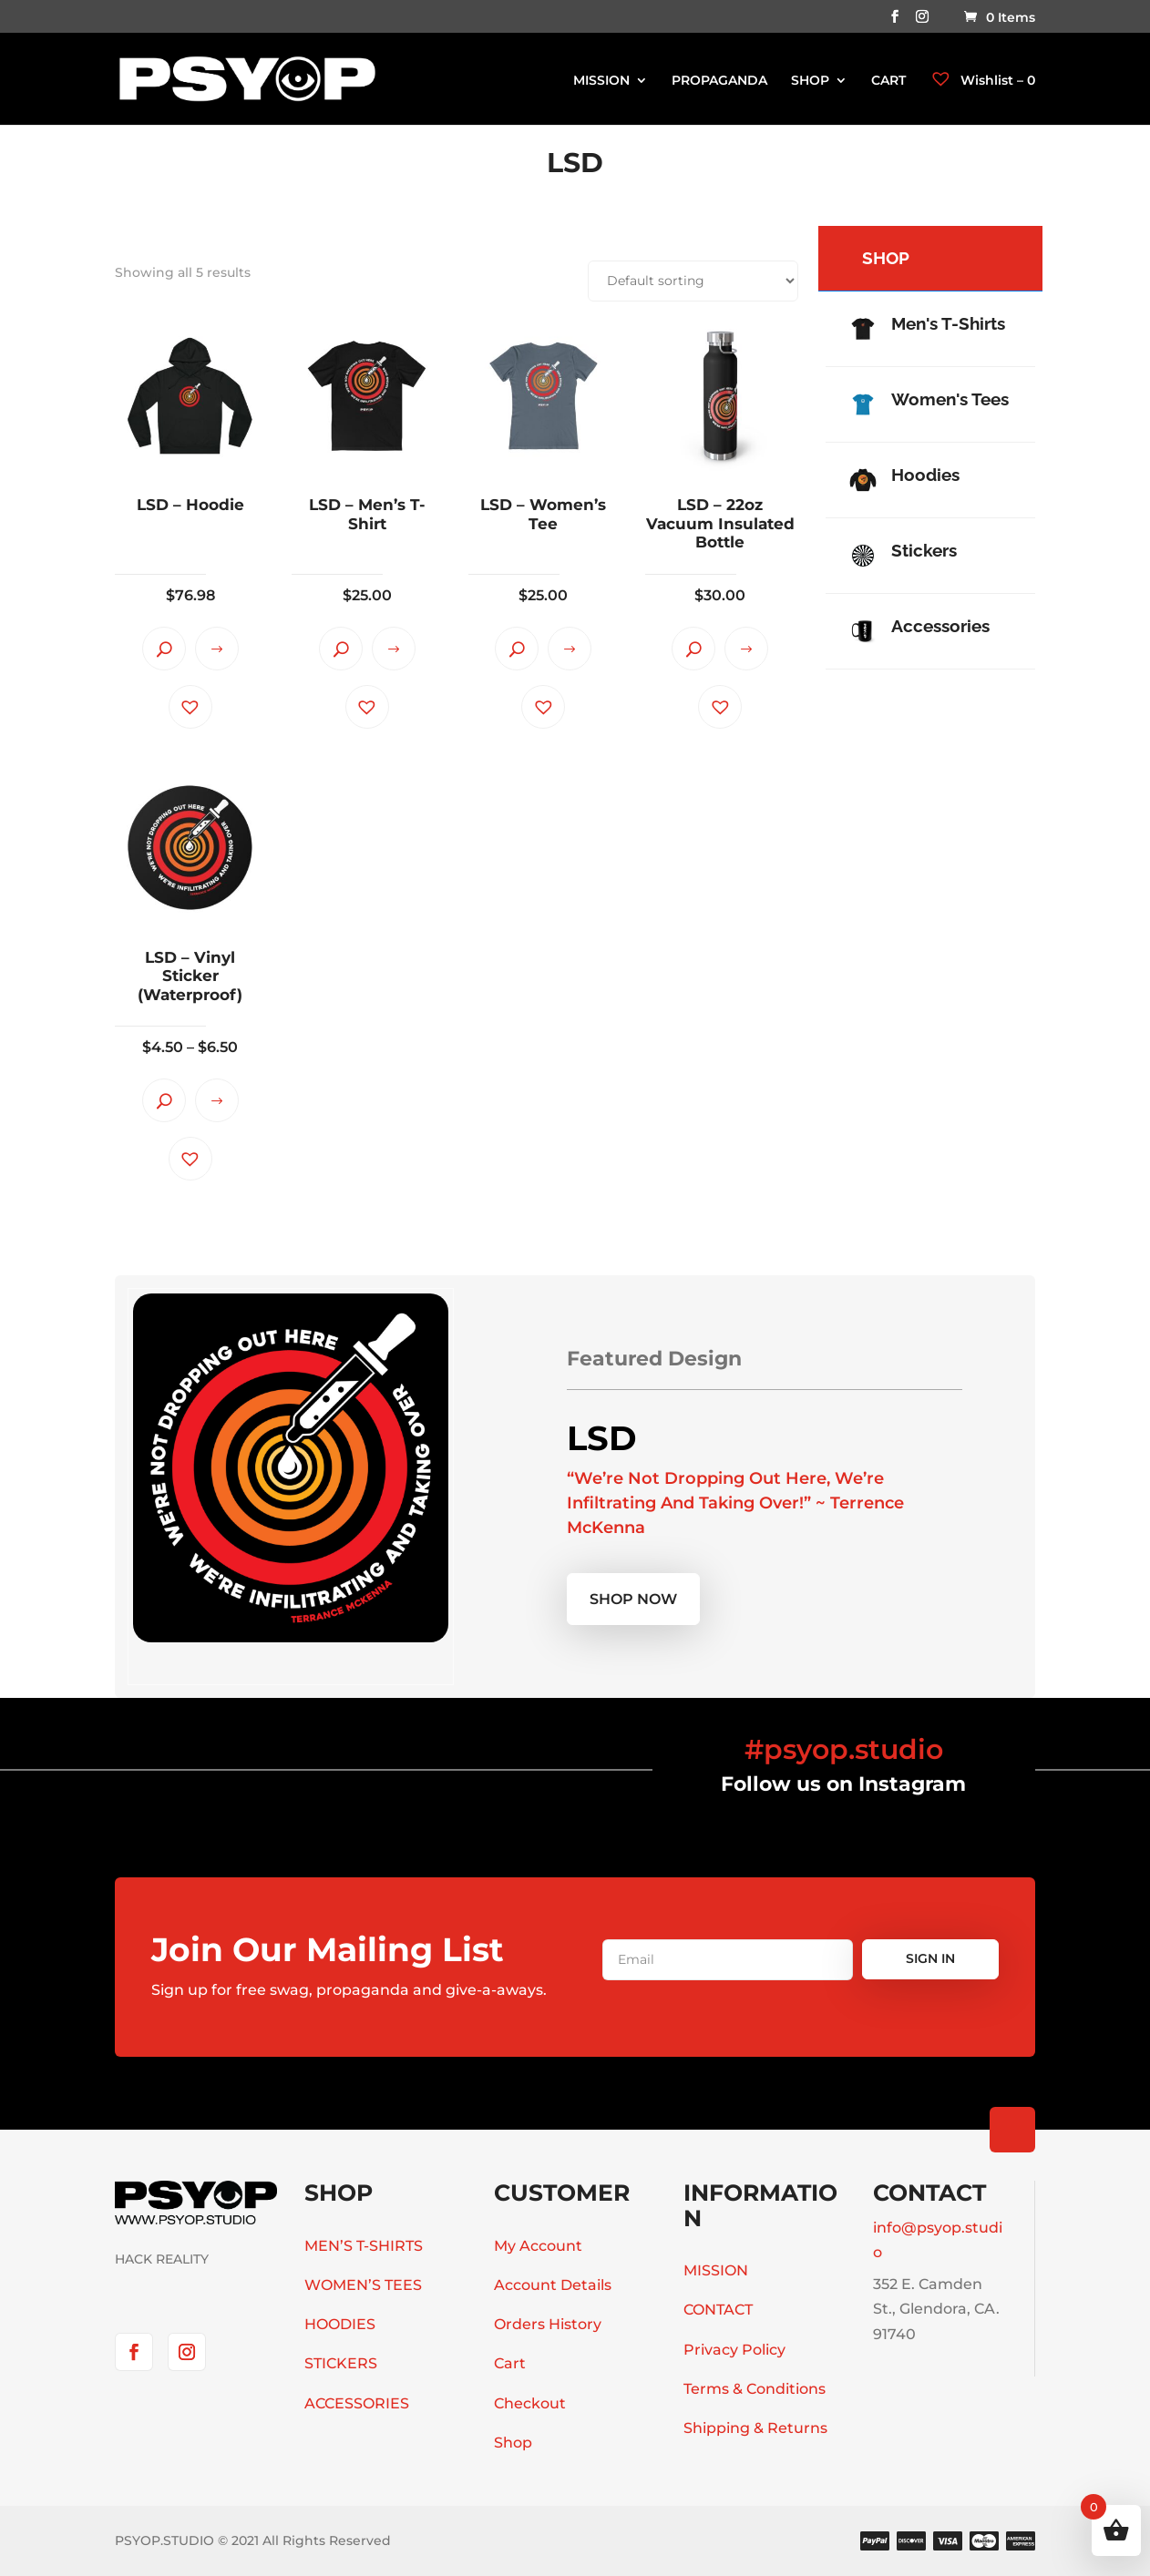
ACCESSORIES (356, 2403)
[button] (190, 707)
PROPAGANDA (719, 81)
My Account (538, 2245)
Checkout (530, 2403)
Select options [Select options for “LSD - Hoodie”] (217, 648)
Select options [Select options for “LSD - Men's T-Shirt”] (394, 648)
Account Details (552, 2285)
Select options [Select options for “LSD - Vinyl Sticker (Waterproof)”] (217, 1100)
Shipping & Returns (755, 2428)
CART (888, 81)
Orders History (547, 2324)
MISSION (601, 81)
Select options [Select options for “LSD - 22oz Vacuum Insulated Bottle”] (746, 648)
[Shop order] (693, 281)
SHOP (810, 81)
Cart (510, 2363)
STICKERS (340, 2363)
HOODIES (339, 2324)
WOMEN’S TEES (363, 2285)
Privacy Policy (734, 2349)
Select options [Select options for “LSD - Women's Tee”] (569, 648)
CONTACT (718, 2309)
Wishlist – (982, 80)
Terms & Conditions (754, 2388)
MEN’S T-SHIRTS (363, 2245)
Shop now (633, 1599)
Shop (513, 2442)
